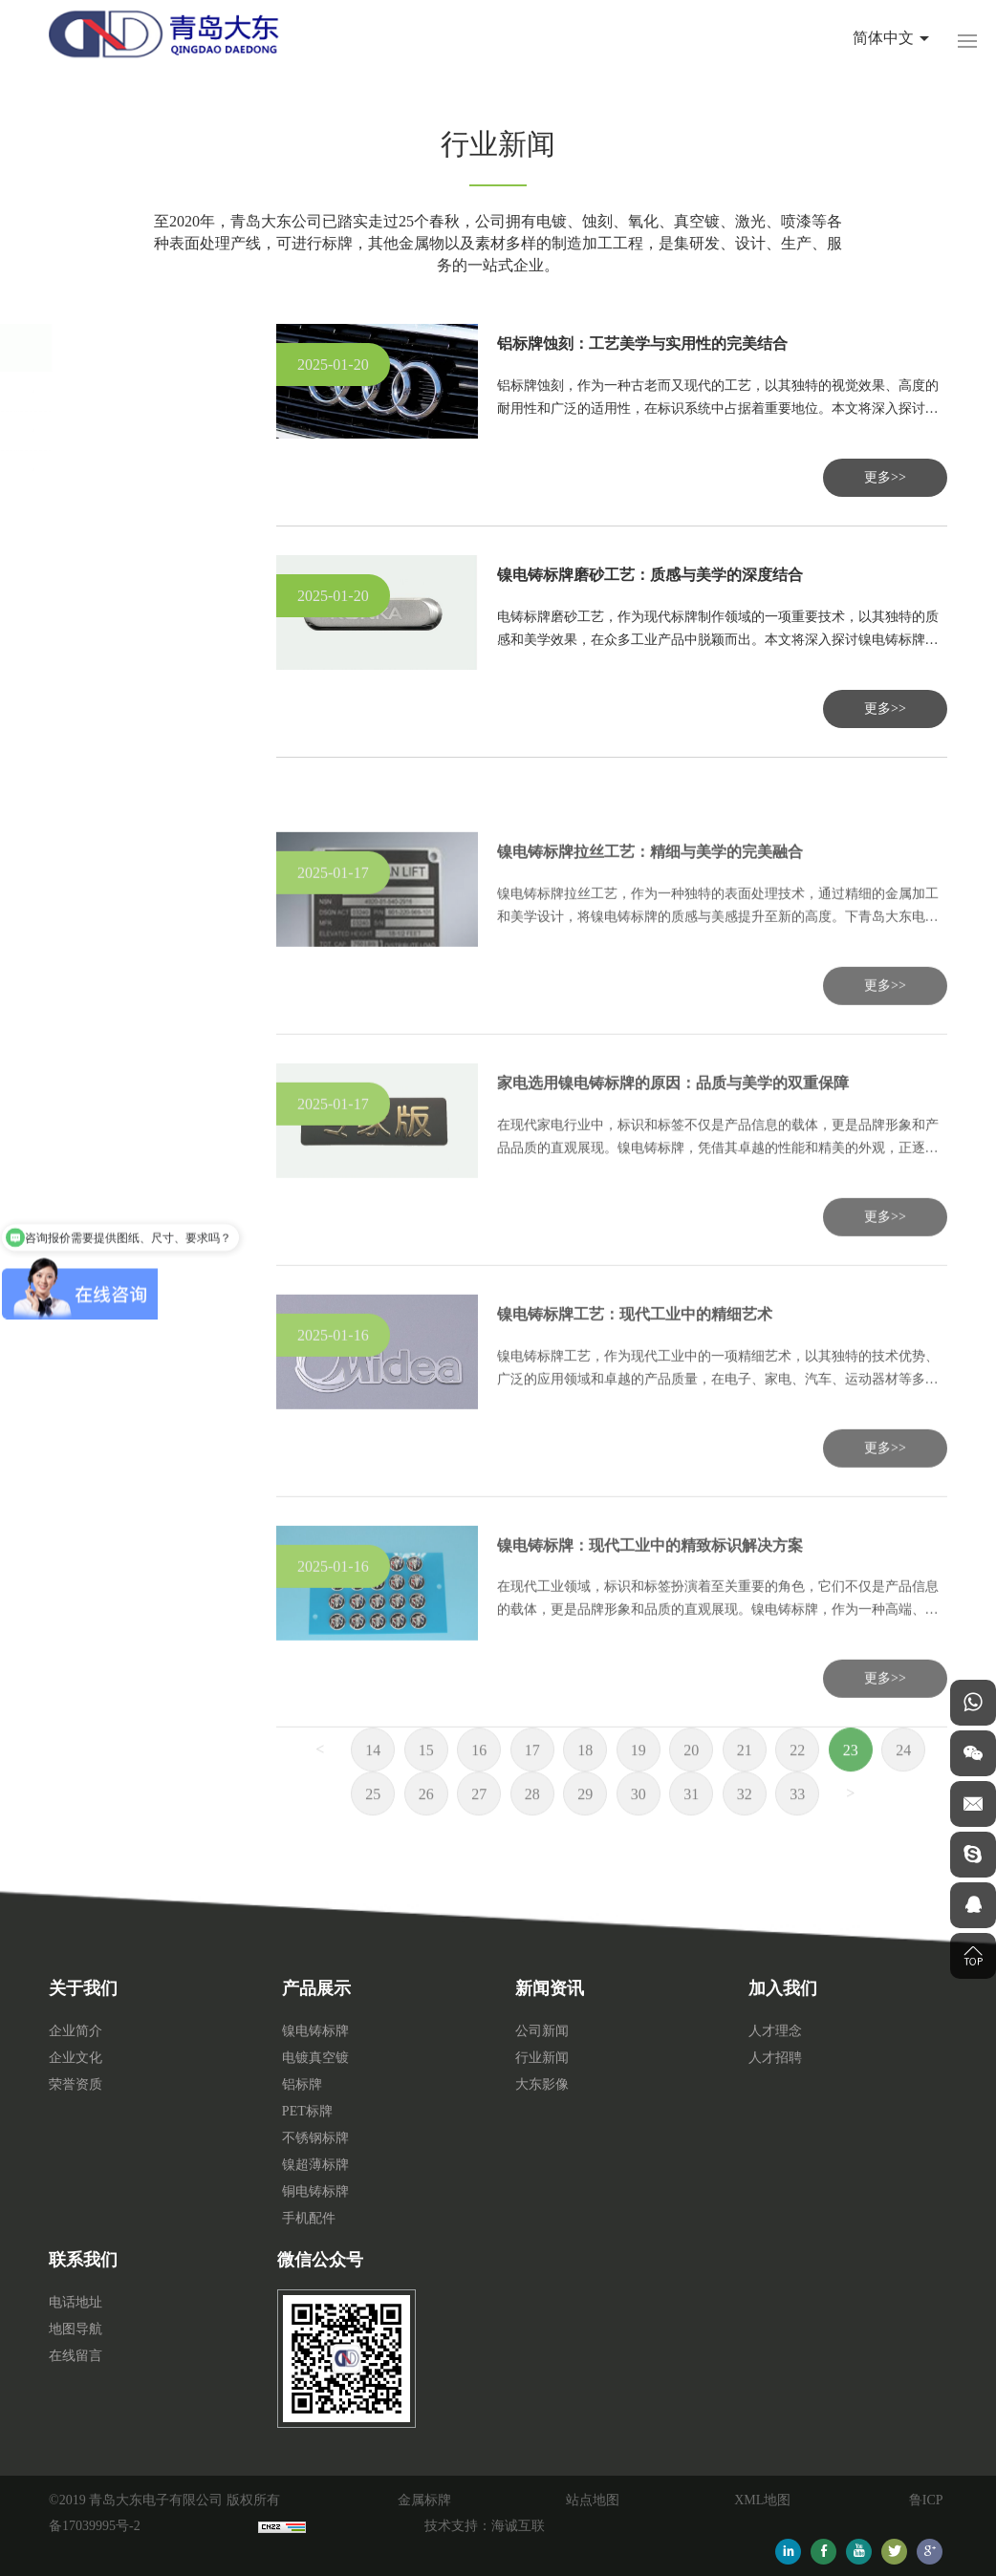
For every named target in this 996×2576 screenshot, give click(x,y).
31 (691, 1829)
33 (797, 1829)
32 (744, 1829)
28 (532, 1829)
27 (479, 1829)
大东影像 (92, 469)
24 (903, 1785)
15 (426, 1785)
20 (691, 1785)
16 (479, 1785)
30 (638, 1829)
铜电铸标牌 (315, 2191)
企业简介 (75, 2031)
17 (532, 1785)
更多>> (885, 477)
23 (850, 1785)
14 (372, 1785)
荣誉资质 (75, 2084)
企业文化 (75, 2057)
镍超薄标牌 (315, 2164)
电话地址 (75, 2302)
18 (585, 1785)
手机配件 (309, 2218)
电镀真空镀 (315, 2057)
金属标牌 (424, 2500)
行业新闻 (92, 430)
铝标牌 (302, 2084)
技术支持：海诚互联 (484, 2526)
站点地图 (592, 2500)
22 (797, 1785)
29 (585, 1829)
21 (744, 1785)
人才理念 (775, 2031)
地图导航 (75, 2329)
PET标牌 (307, 2111)
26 (426, 1829)
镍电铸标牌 (315, 2031)
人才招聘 (775, 2057)
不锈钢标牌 (315, 2138)
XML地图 (762, 2500)
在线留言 (75, 2356)
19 (638, 1785)
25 (372, 1829)
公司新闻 (92, 391)
